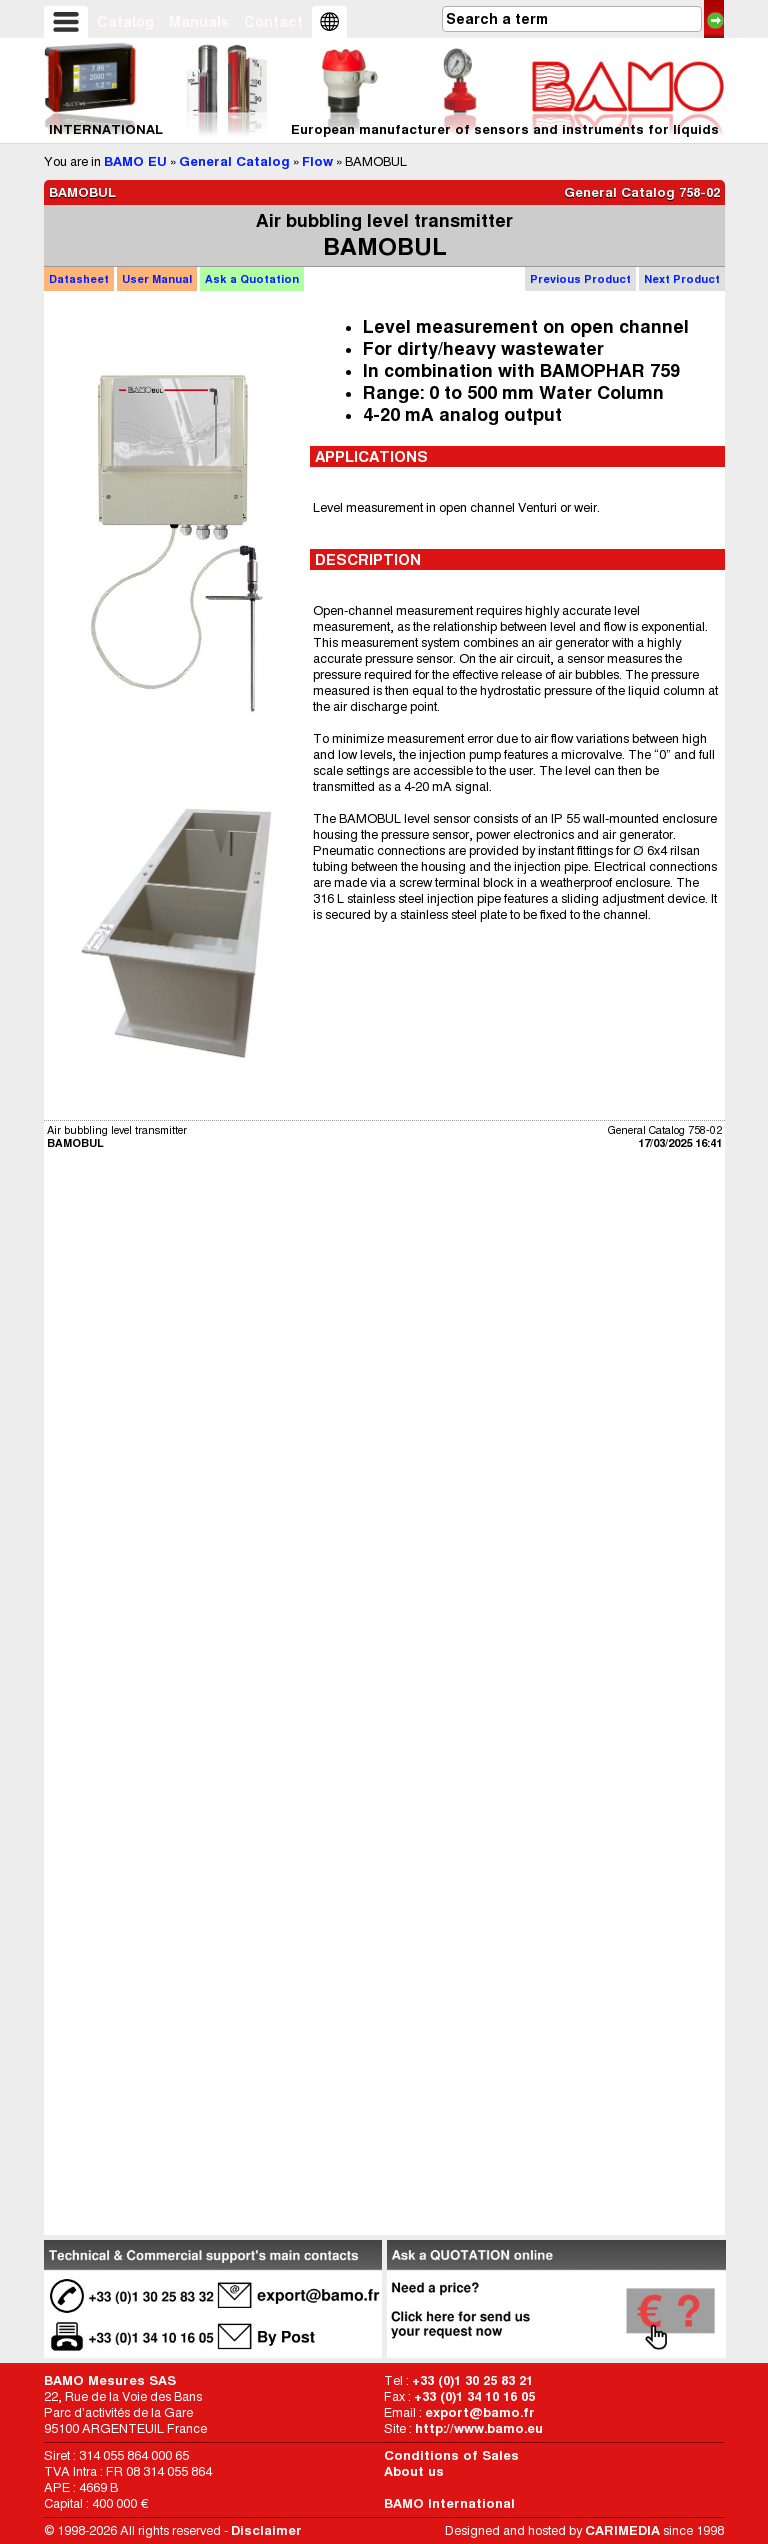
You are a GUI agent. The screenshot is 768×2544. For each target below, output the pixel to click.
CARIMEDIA (622, 2530)
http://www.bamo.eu (479, 2428)
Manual (157, 279)
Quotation (252, 279)
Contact (273, 22)
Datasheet (79, 279)
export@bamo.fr (480, 2412)
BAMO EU (135, 161)
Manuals (199, 22)
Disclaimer (266, 2530)
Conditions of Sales (451, 2455)
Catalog (125, 22)
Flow (317, 161)
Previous (580, 279)
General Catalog (234, 161)
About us (414, 2471)
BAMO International (449, 2503)
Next (682, 279)
